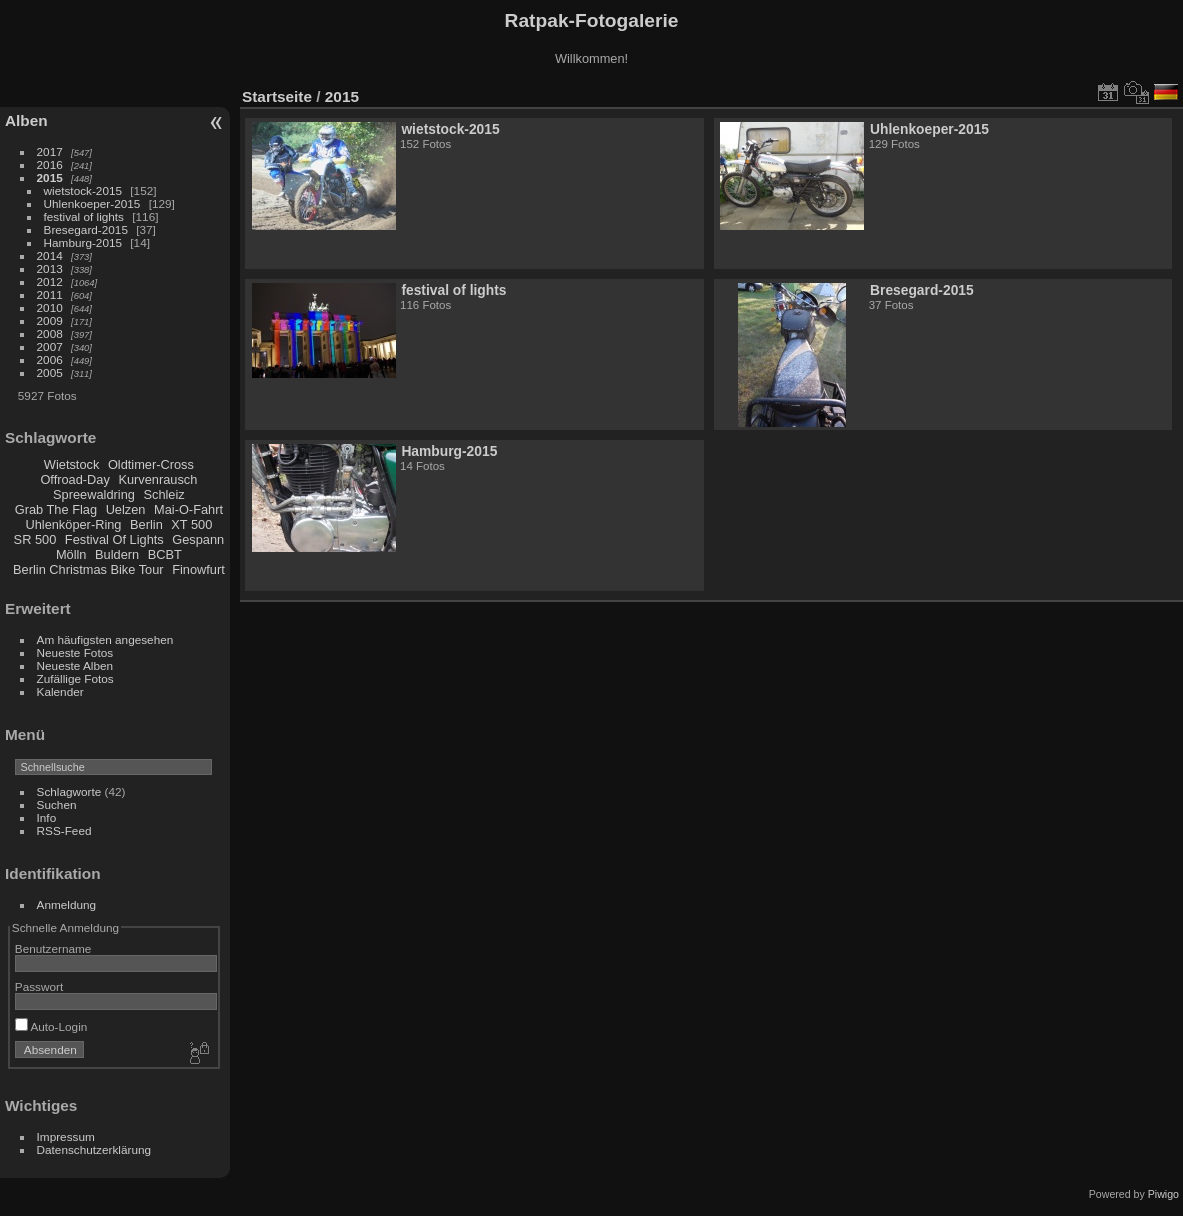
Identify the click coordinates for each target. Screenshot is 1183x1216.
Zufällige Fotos (75, 678)
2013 (50, 268)
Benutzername (53, 948)
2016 (50, 164)
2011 (50, 294)
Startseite (277, 96)
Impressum (66, 1136)
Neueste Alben (75, 665)
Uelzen (126, 509)
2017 (50, 151)
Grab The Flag (56, 509)
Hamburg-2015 (83, 242)
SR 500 (35, 539)
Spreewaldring (94, 494)
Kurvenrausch (157, 479)
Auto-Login (51, 1026)
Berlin (146, 524)
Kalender (60, 691)
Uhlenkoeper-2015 (92, 203)
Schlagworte (69, 791)
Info (47, 817)
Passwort (39, 986)
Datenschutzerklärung (94, 1149)
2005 (50, 372)
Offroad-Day (74, 479)
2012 (50, 281)
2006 (50, 359)
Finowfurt (198, 569)
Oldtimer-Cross (151, 464)
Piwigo (1163, 1194)
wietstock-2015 (83, 190)
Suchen (57, 804)
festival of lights (84, 216)
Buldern (117, 554)
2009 (50, 320)
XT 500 (191, 524)
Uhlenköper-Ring (73, 524)
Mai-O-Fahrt (188, 509)
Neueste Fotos (75, 652)
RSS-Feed (64, 830)
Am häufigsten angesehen (105, 639)
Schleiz (163, 494)
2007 (50, 346)
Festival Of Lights (114, 539)
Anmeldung (67, 904)
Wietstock (71, 464)
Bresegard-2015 (86, 229)
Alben (26, 120)
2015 (50, 177)
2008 (50, 333)
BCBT (165, 554)
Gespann (198, 539)
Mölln (71, 554)
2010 (50, 307)
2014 (50, 255)
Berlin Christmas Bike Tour (88, 569)
